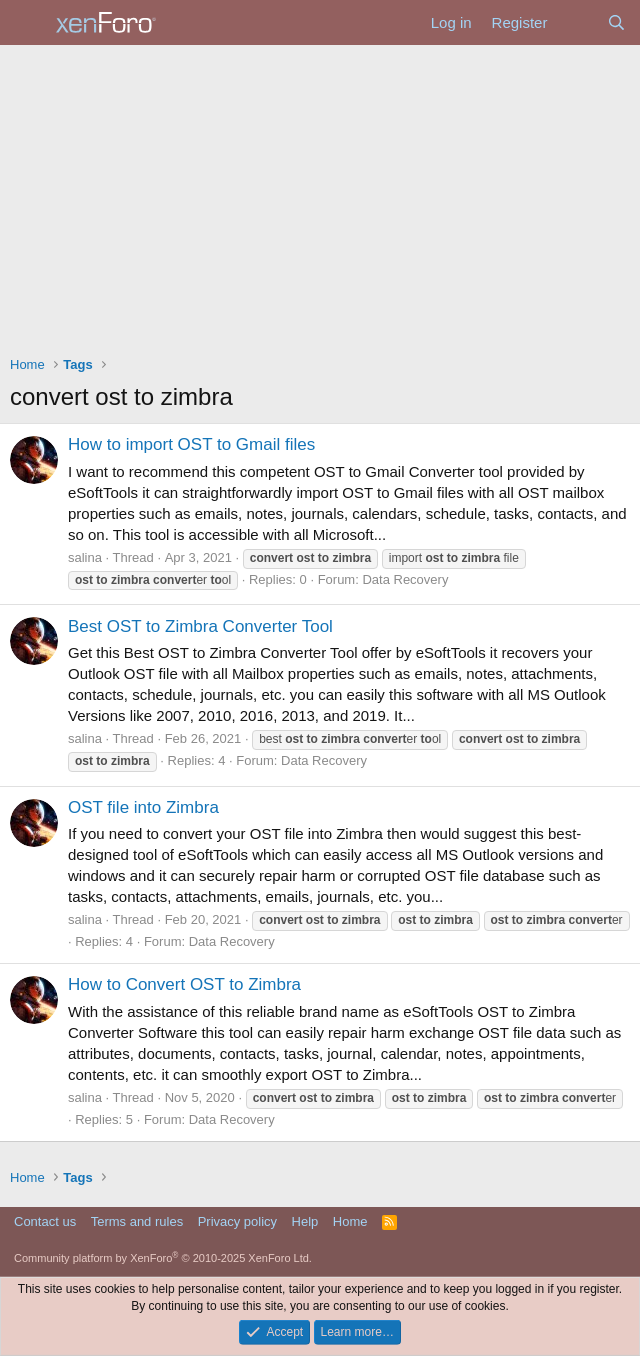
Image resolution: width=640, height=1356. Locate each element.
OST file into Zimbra (143, 807)
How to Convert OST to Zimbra (184, 984)
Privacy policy (237, 1221)
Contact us (45, 1221)
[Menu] (27, 23)
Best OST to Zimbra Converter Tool (200, 626)
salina (85, 557)
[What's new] (576, 22)
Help (305, 1221)
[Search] (616, 22)
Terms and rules (137, 1221)
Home (350, 1221)
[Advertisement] (320, 195)
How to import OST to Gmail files (191, 444)
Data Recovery (405, 579)
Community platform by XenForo (163, 1258)
